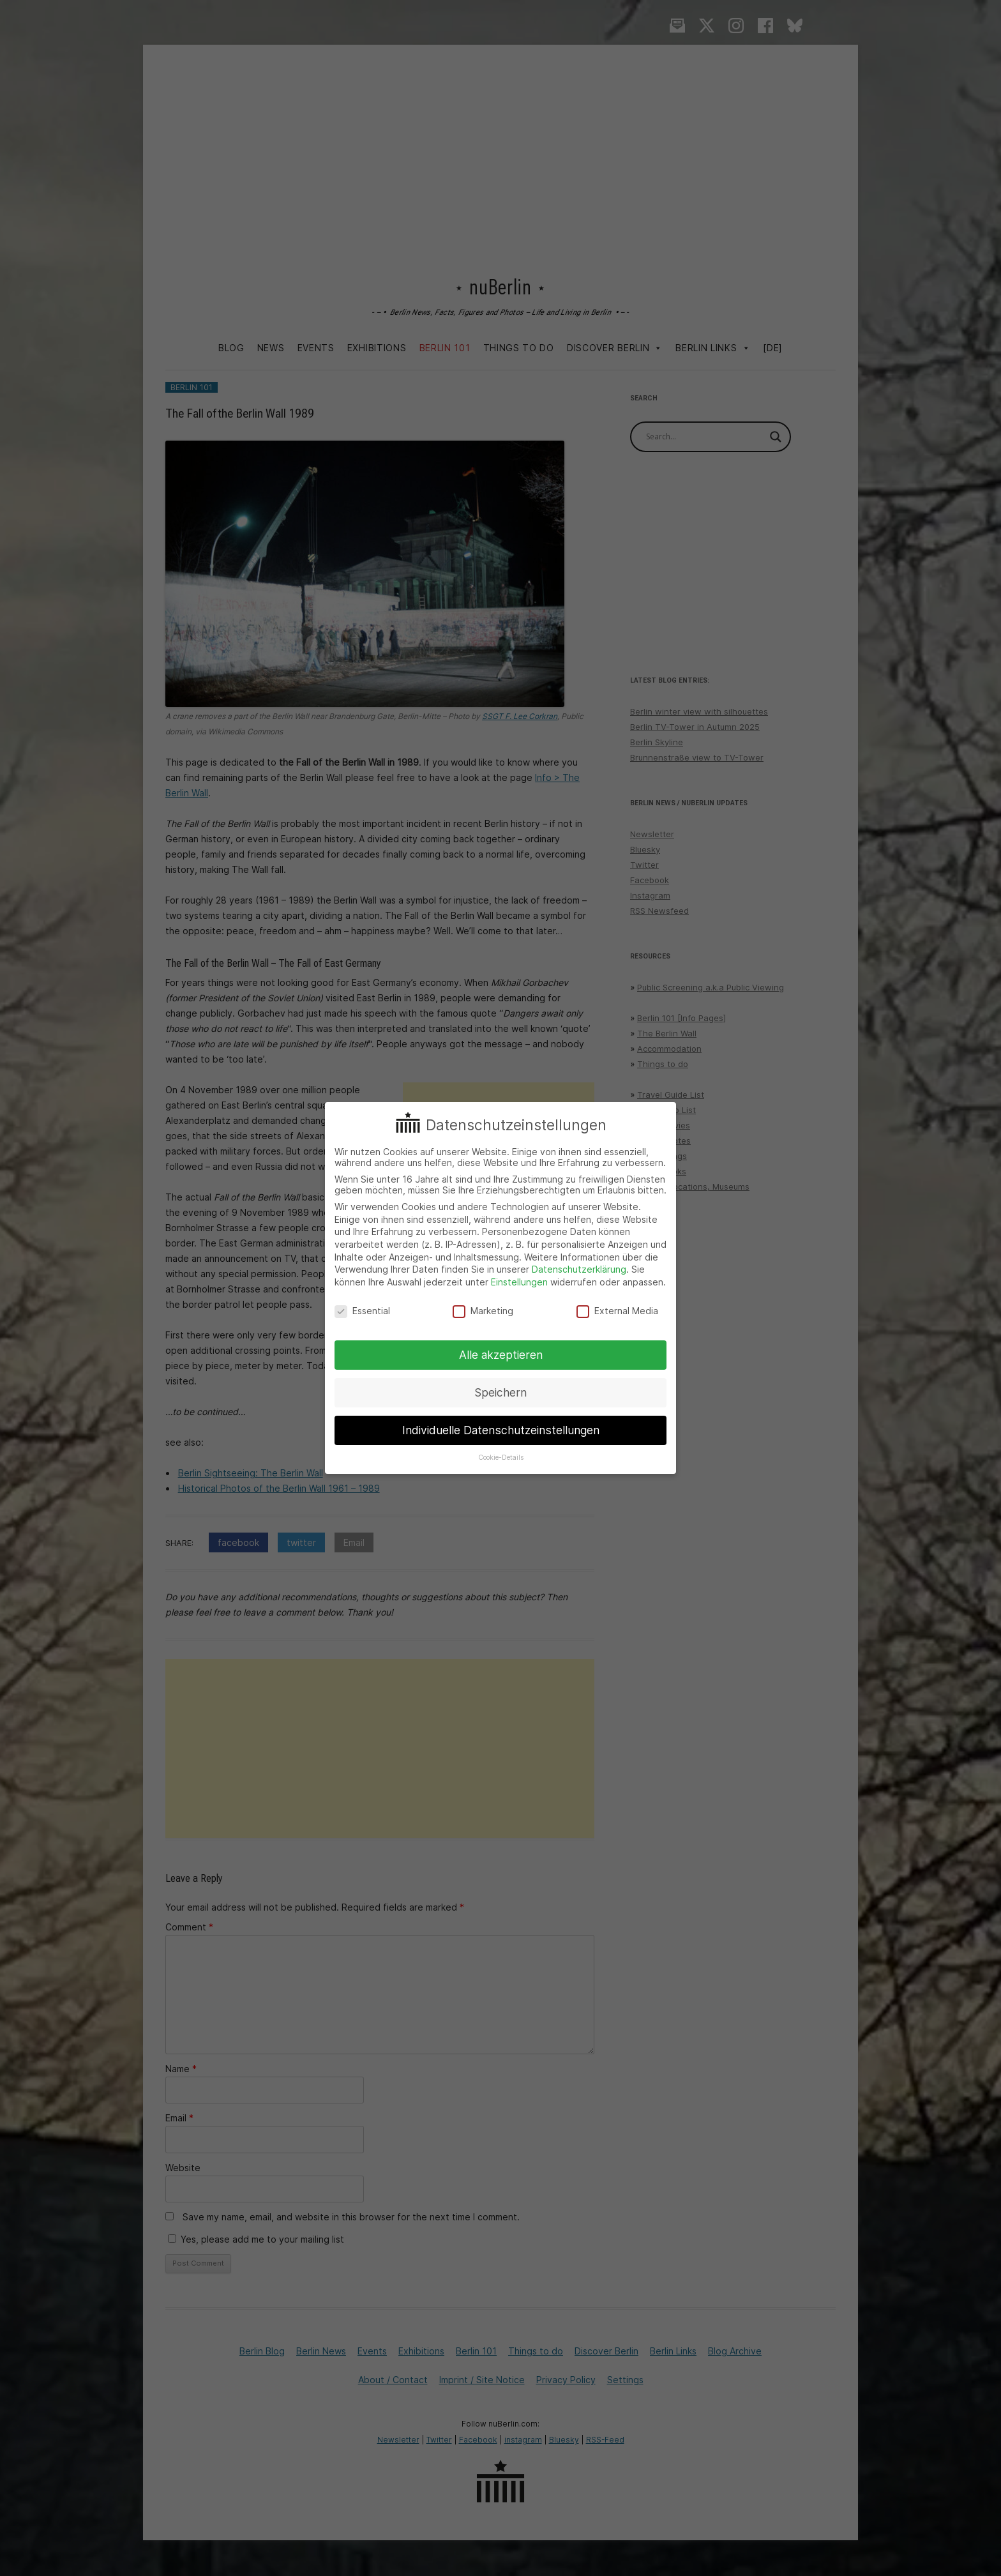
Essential (362, 1310)
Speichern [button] (500, 1392)
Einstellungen (519, 1282)
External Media (617, 1310)
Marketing (483, 1310)
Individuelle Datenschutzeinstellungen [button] (500, 1430)
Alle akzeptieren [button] (501, 1354)
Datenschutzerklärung (579, 1269)
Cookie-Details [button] (500, 1457)
